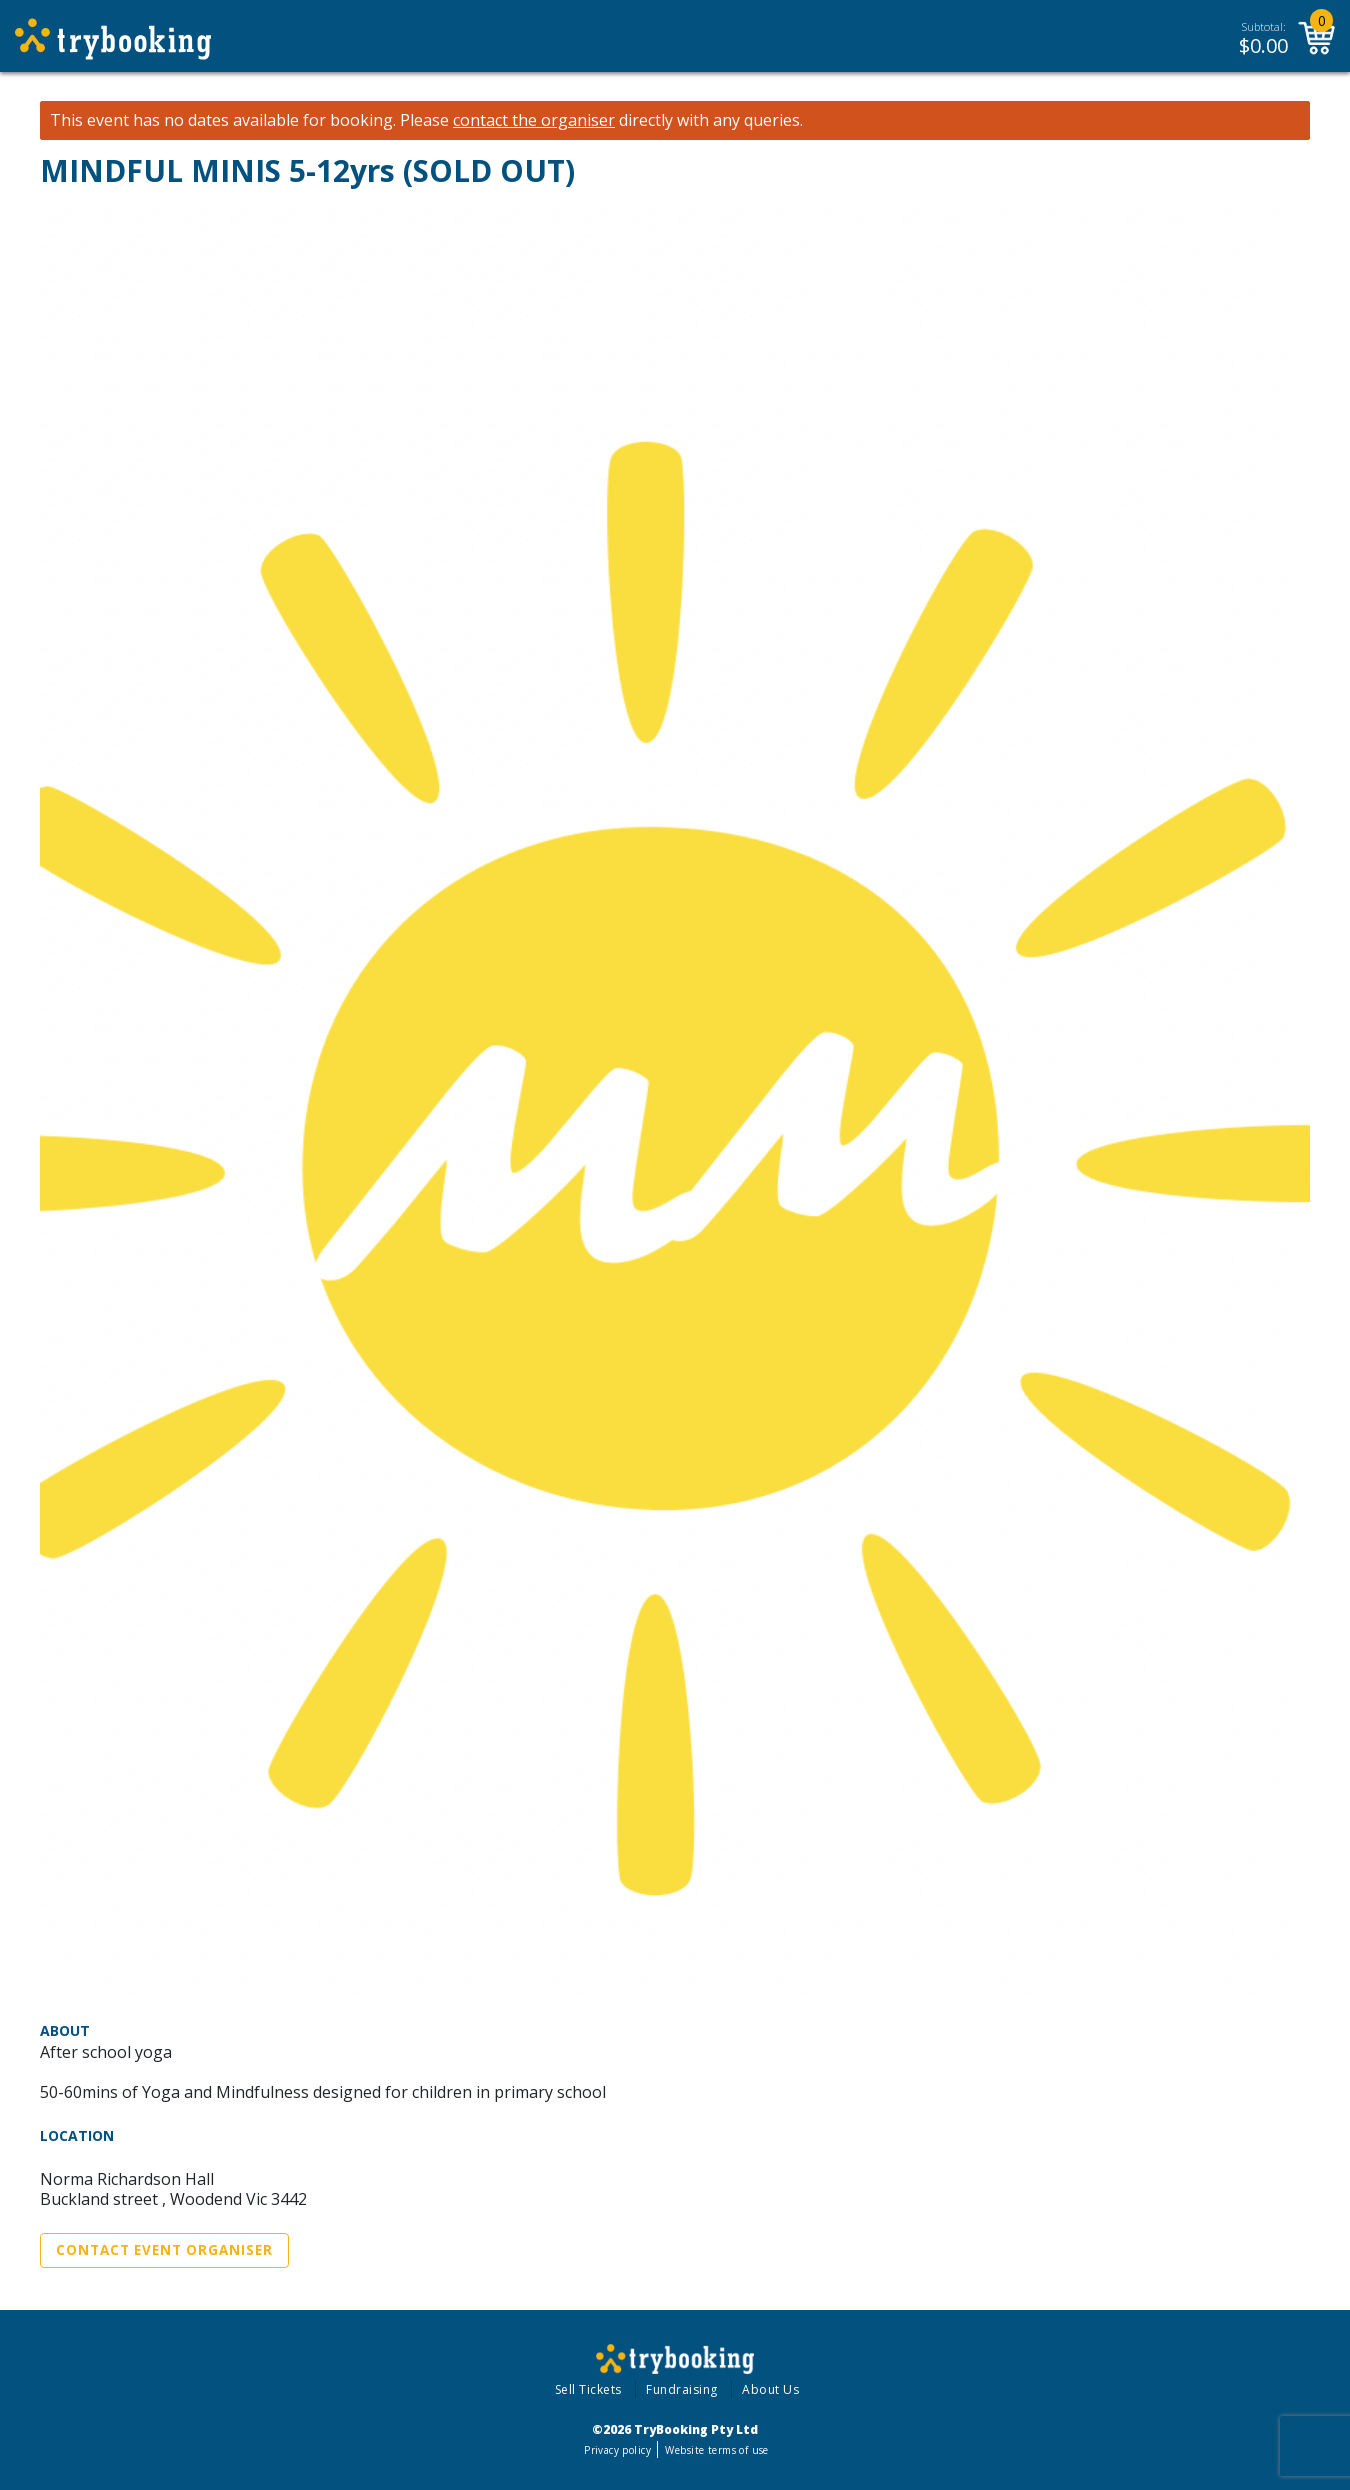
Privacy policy (617, 2450)
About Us (770, 2389)
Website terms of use (716, 2450)
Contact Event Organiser (164, 2250)
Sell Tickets (588, 2389)
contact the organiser (534, 120)
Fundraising (682, 2389)
